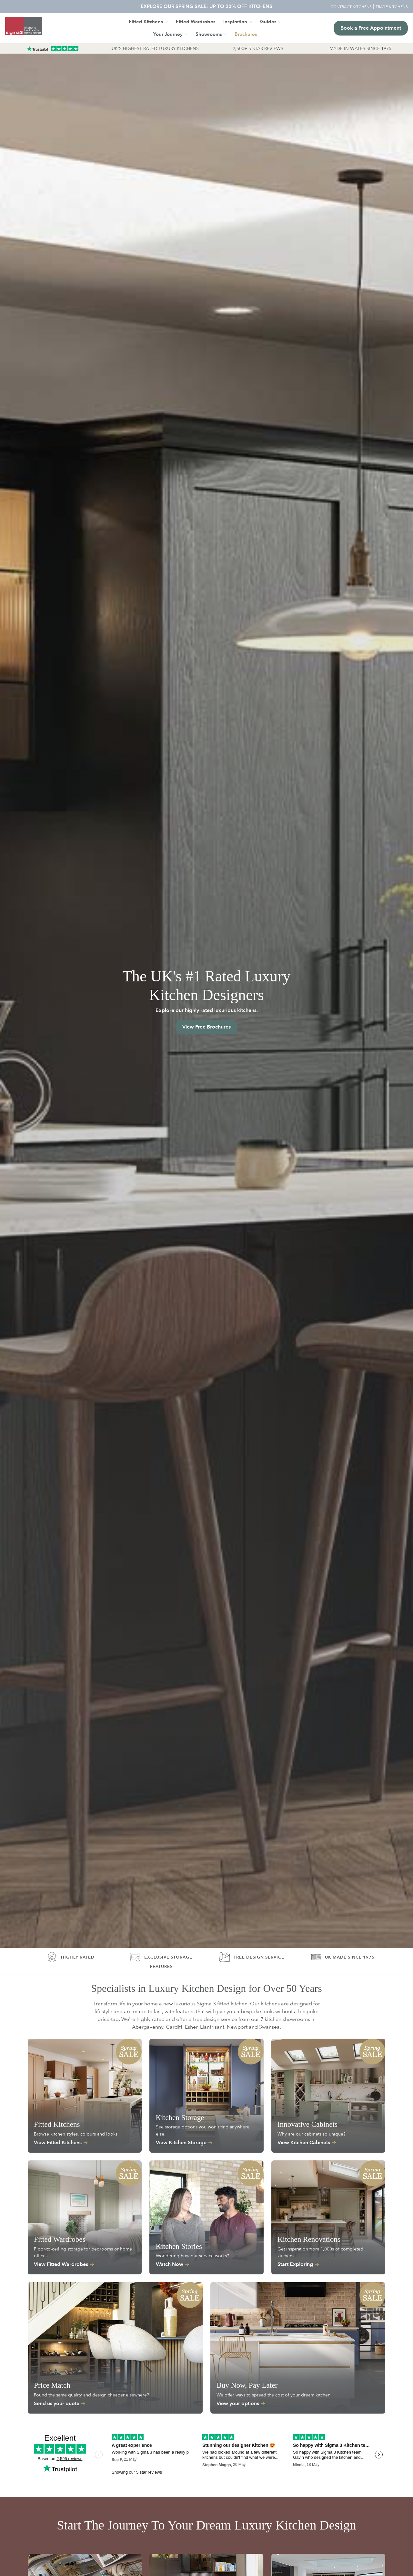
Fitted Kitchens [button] (146, 21)
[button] (246, 34)
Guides (268, 21)
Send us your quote (56, 2403)
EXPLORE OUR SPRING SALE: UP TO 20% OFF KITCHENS (206, 6)
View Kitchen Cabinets (303, 2142)
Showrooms (209, 34)
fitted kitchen (232, 2004)
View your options (238, 2403)
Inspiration (235, 21)
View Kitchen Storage (181, 2142)
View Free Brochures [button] (206, 1027)
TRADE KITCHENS (392, 6)
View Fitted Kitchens (58, 2142)
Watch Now (169, 2264)
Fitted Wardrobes (196, 21)
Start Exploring (295, 2264)
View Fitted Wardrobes (61, 2264)
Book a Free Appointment (370, 28)
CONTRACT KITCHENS (351, 6)
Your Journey (168, 34)
